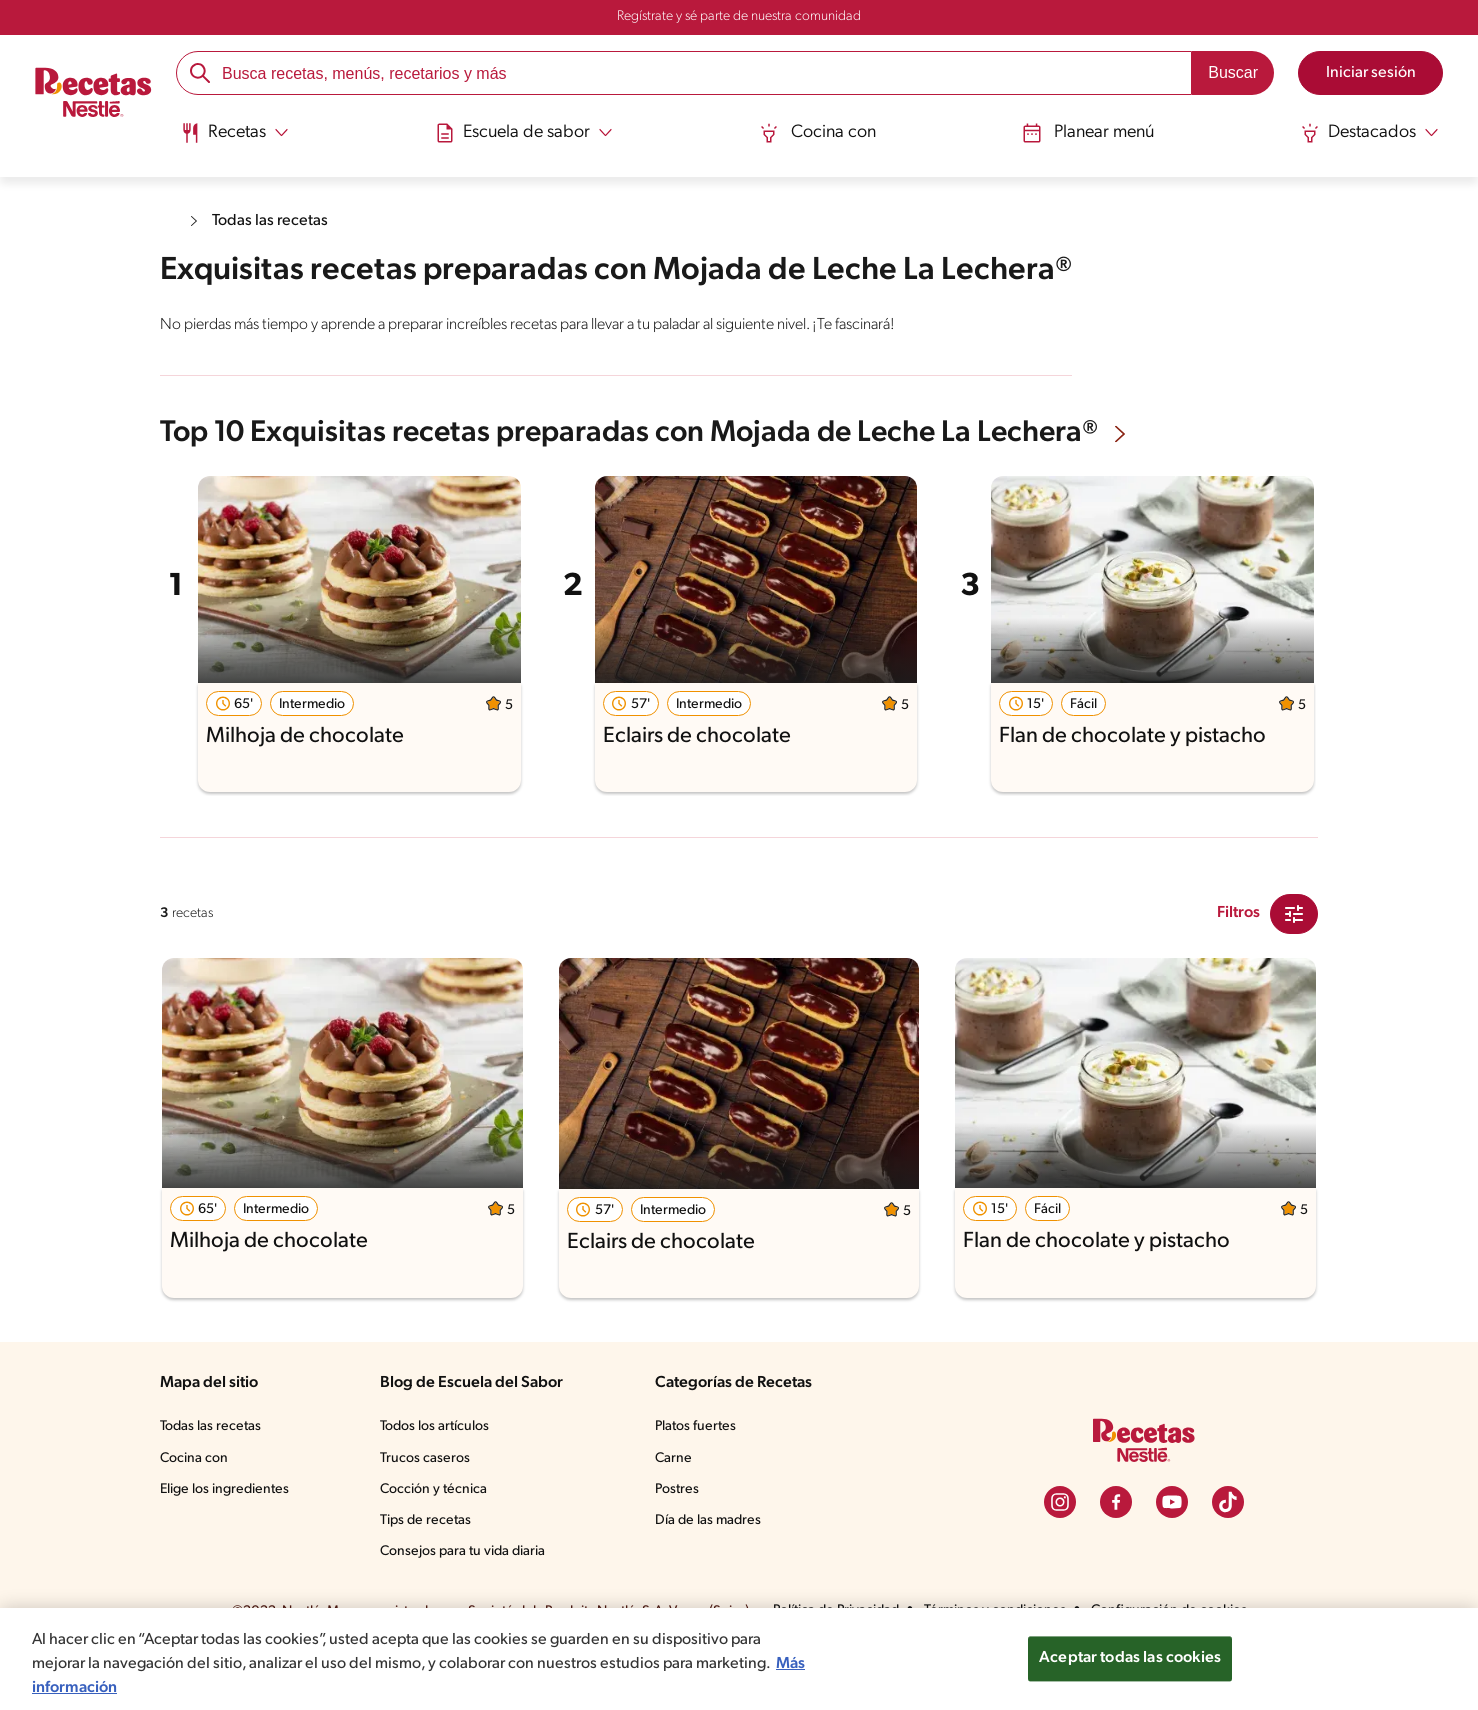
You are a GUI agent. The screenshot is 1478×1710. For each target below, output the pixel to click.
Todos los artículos (438, 1485)
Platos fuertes (699, 1485)
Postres (679, 1547)
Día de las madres (713, 1578)
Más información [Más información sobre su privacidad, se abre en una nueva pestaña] (170, 1687)
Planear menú (1086, 132)
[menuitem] (238, 140)
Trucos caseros (427, 1516)
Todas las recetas (274, 220)
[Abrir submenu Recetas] (238, 133)
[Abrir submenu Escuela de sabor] (527, 133)
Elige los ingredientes (226, 1547)
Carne (675, 1516)
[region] (739, 1659)
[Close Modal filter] (1294, 971)
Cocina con (818, 132)
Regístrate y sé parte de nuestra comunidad (739, 17)
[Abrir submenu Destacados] (1366, 133)
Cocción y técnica (435, 1547)
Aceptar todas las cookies (1130, 1658)
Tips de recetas (427, 1578)
